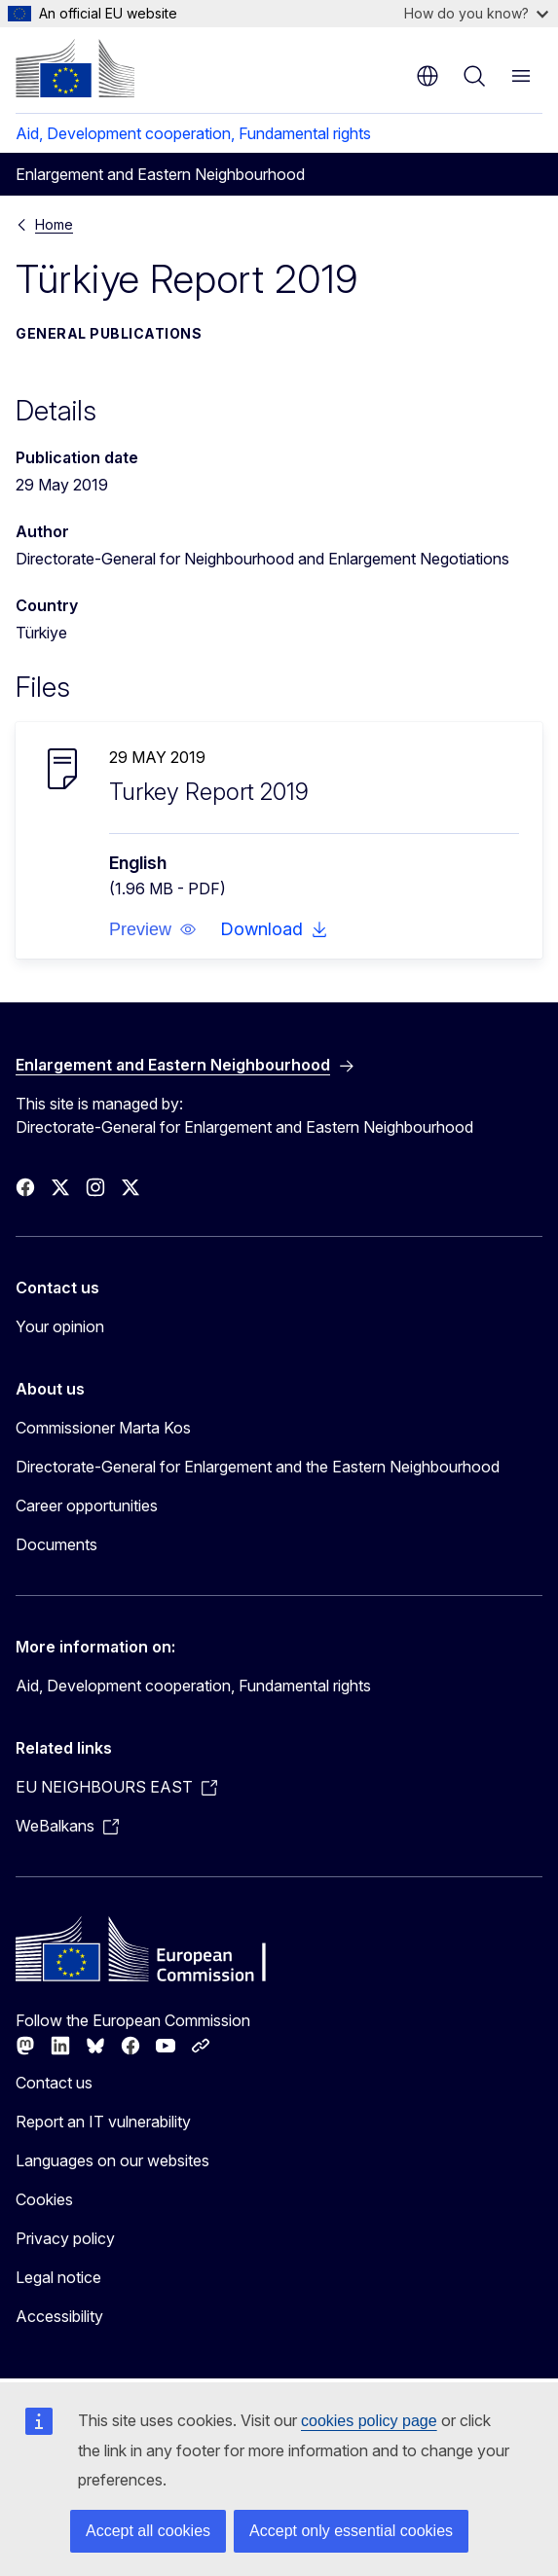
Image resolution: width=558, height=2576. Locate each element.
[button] (153, 929)
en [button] (427, 76)
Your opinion (60, 1326)
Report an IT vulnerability (103, 2121)
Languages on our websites (112, 2160)
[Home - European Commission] (75, 68)
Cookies (44, 2199)
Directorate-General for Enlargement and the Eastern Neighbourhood (258, 1466)
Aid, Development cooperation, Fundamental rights (193, 133)
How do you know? (476, 13)
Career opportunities (87, 1505)
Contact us (54, 2082)
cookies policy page (369, 2421)
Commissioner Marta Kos (103, 1427)
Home (54, 224)
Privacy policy (65, 2238)
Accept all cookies (148, 2530)
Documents (56, 1544)
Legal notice (58, 2277)
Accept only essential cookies (351, 2530)
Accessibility (59, 2316)
